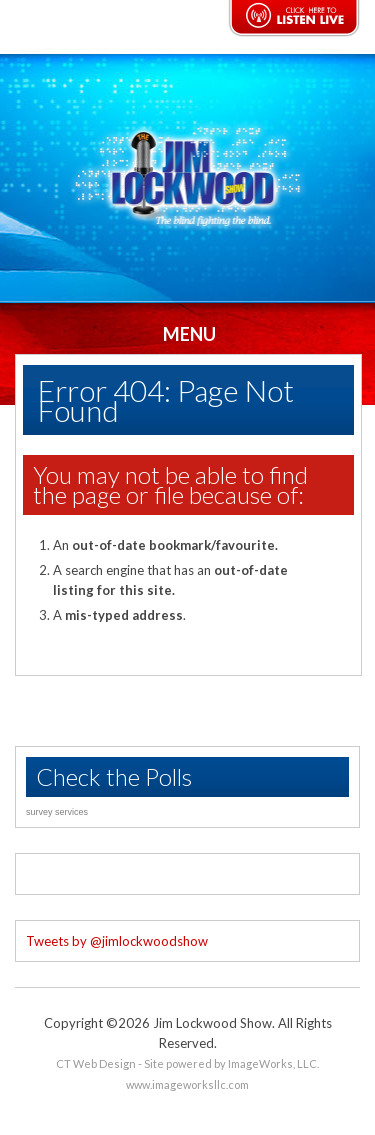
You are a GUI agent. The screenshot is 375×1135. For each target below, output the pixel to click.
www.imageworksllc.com (187, 1084)
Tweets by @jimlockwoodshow (117, 941)
